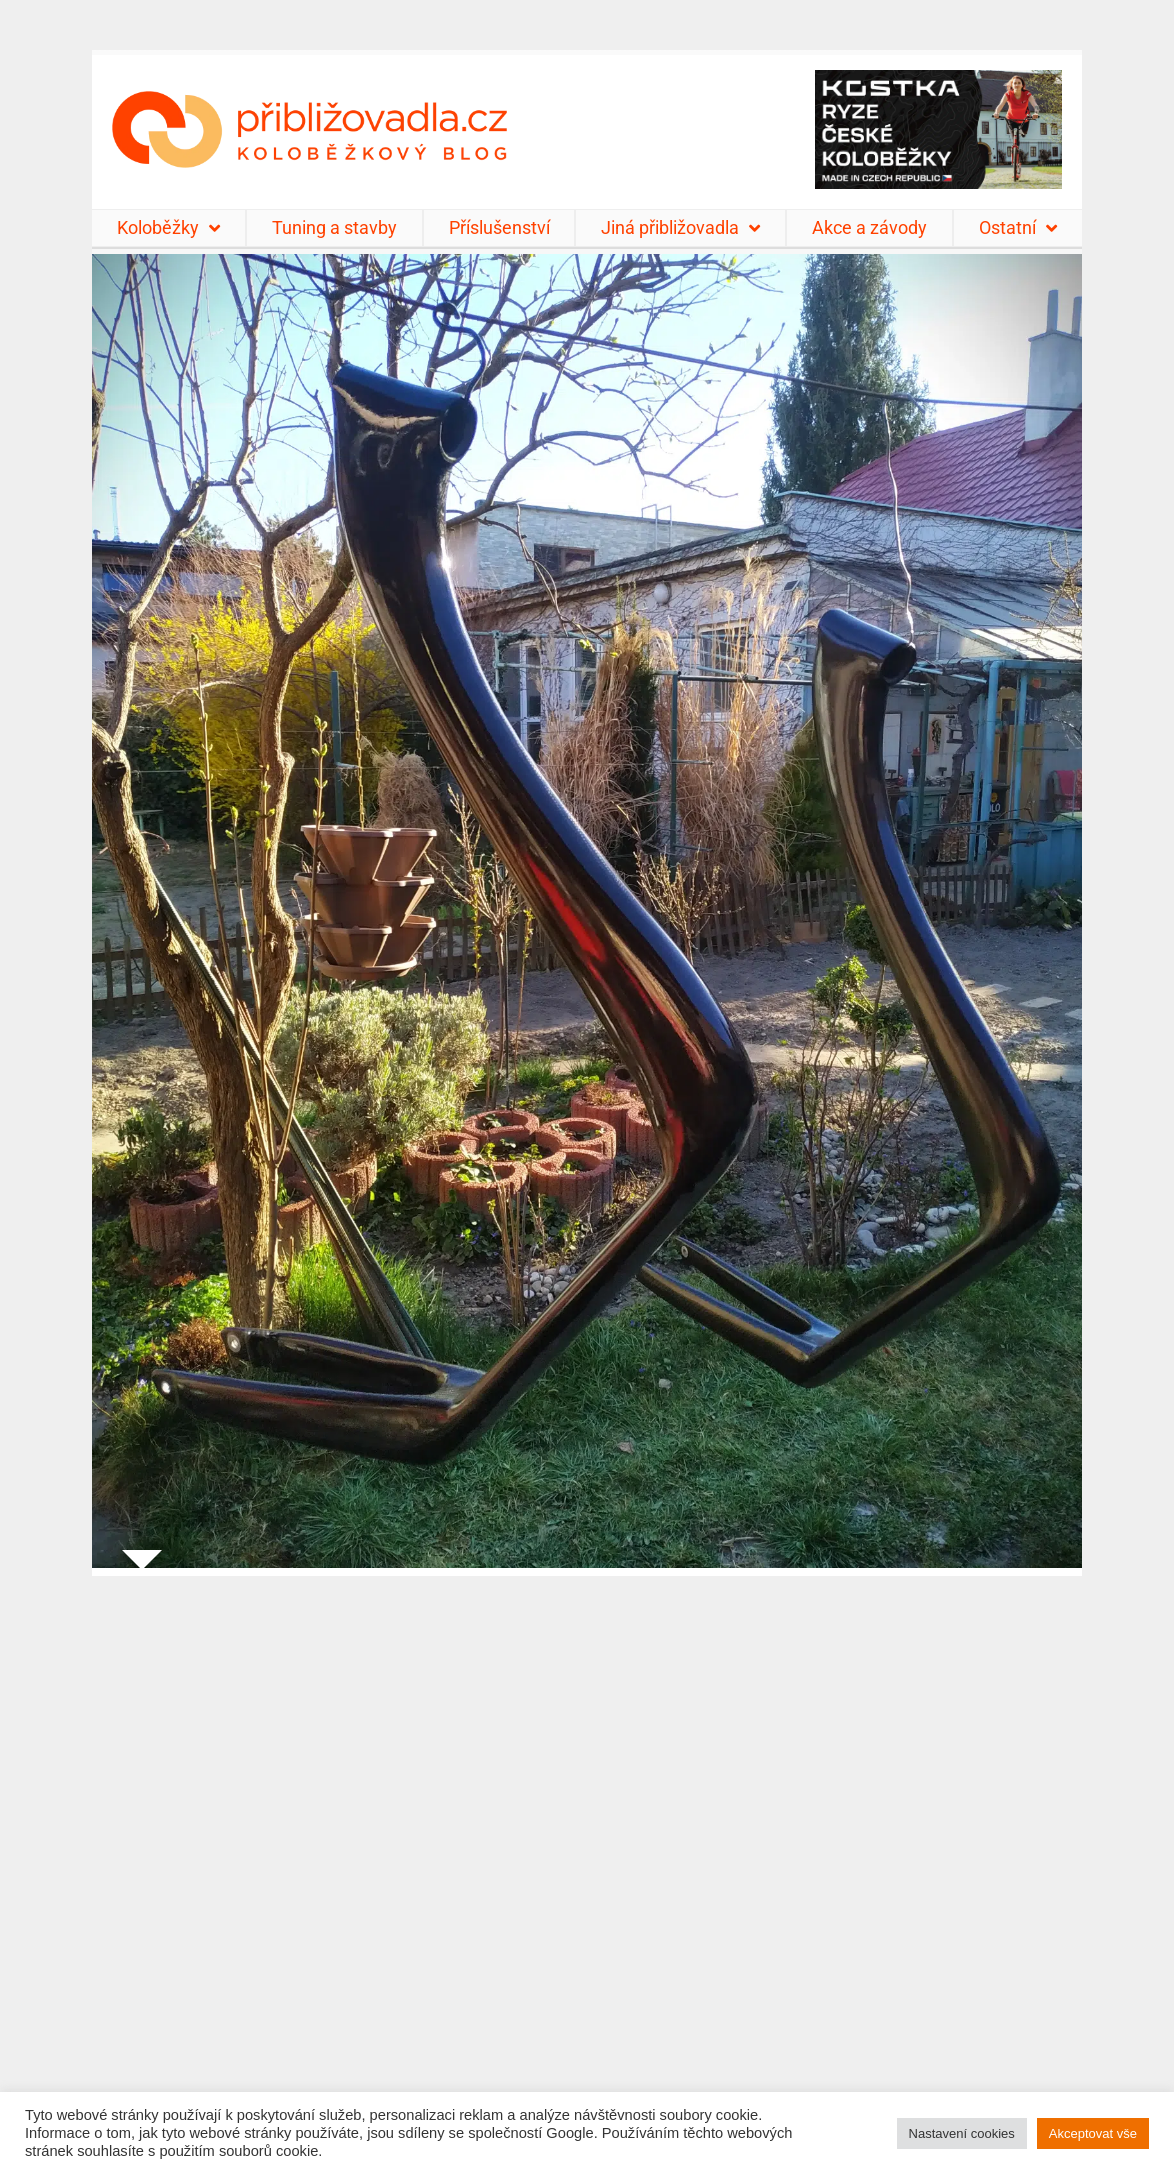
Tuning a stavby (334, 227)
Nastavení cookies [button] (962, 2133)
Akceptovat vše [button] (1093, 2133)
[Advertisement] (587, 1862)
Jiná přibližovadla (680, 228)
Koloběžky (168, 228)
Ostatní (1018, 228)
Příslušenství (499, 227)
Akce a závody (869, 227)
